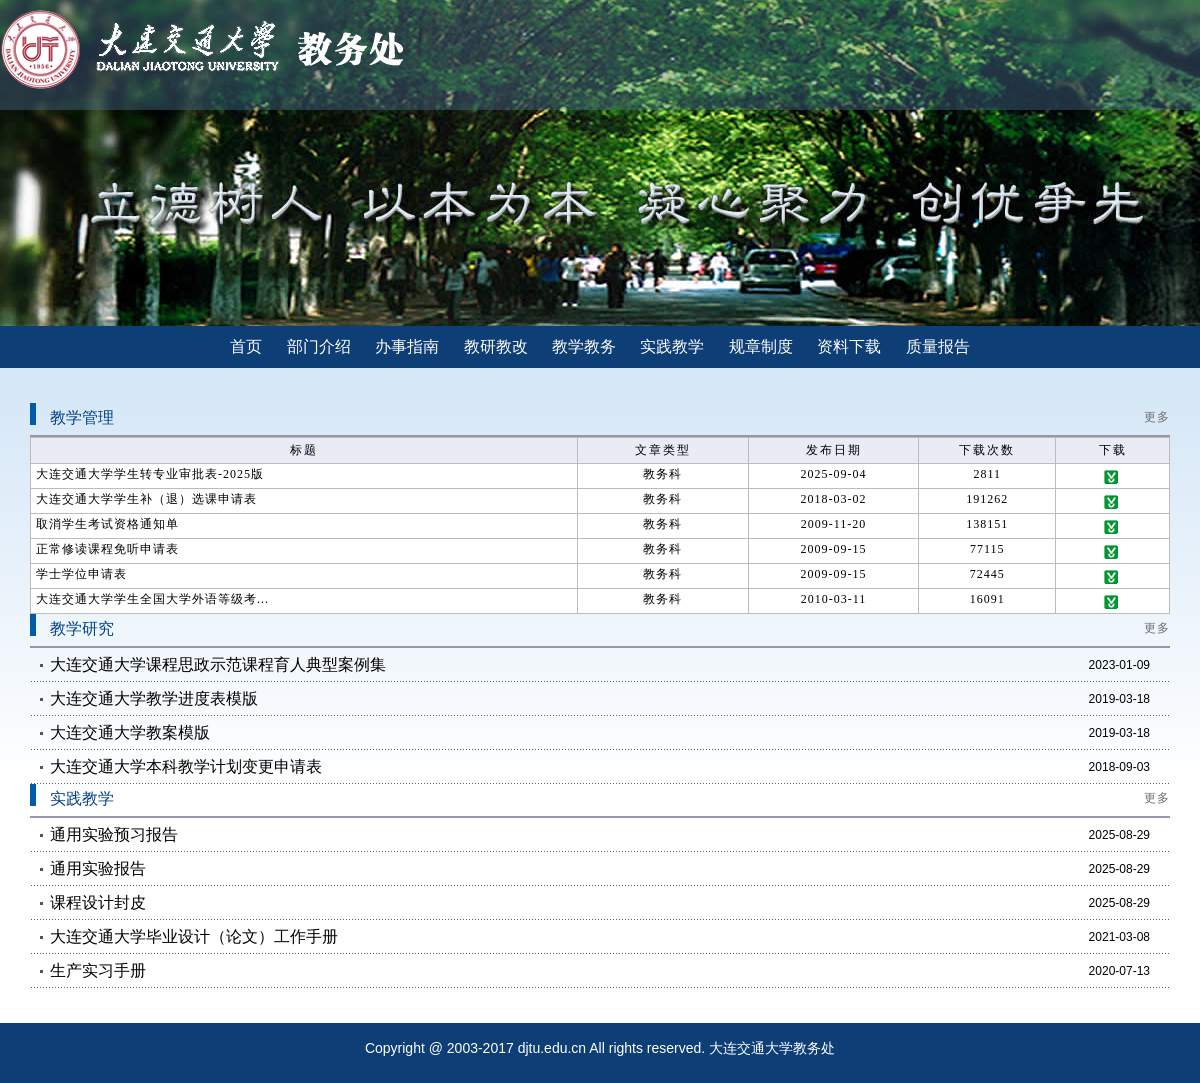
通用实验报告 (98, 868)
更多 (1157, 417)
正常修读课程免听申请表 (107, 549)
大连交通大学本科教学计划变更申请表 (186, 766)
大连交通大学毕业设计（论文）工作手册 (194, 936)
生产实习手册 (98, 970)
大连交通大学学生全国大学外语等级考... (152, 599)
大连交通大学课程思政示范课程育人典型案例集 (218, 664)
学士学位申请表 (81, 574)
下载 (1113, 477)
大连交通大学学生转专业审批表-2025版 (150, 474)
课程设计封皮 (98, 902)
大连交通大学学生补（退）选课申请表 (146, 499)
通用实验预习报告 (114, 834)
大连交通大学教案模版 (130, 732)
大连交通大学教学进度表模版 (154, 698)
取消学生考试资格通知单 (107, 524)
